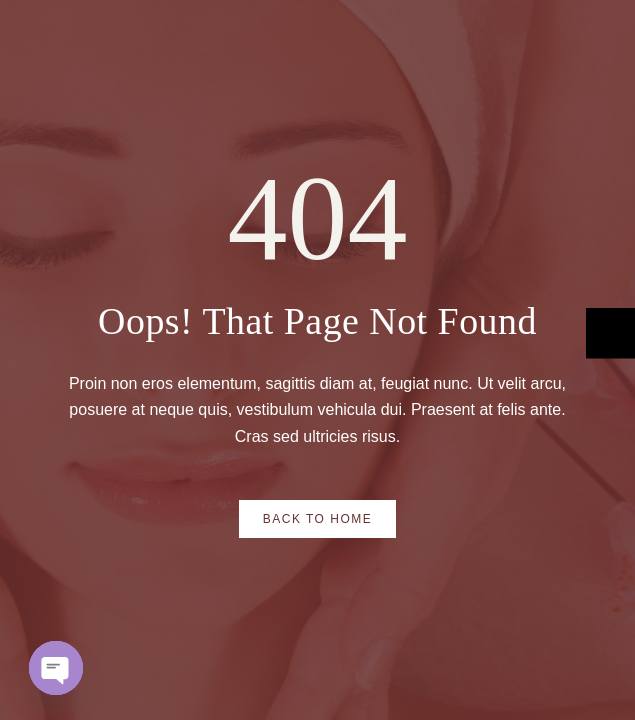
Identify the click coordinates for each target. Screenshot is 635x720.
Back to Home (318, 519)
